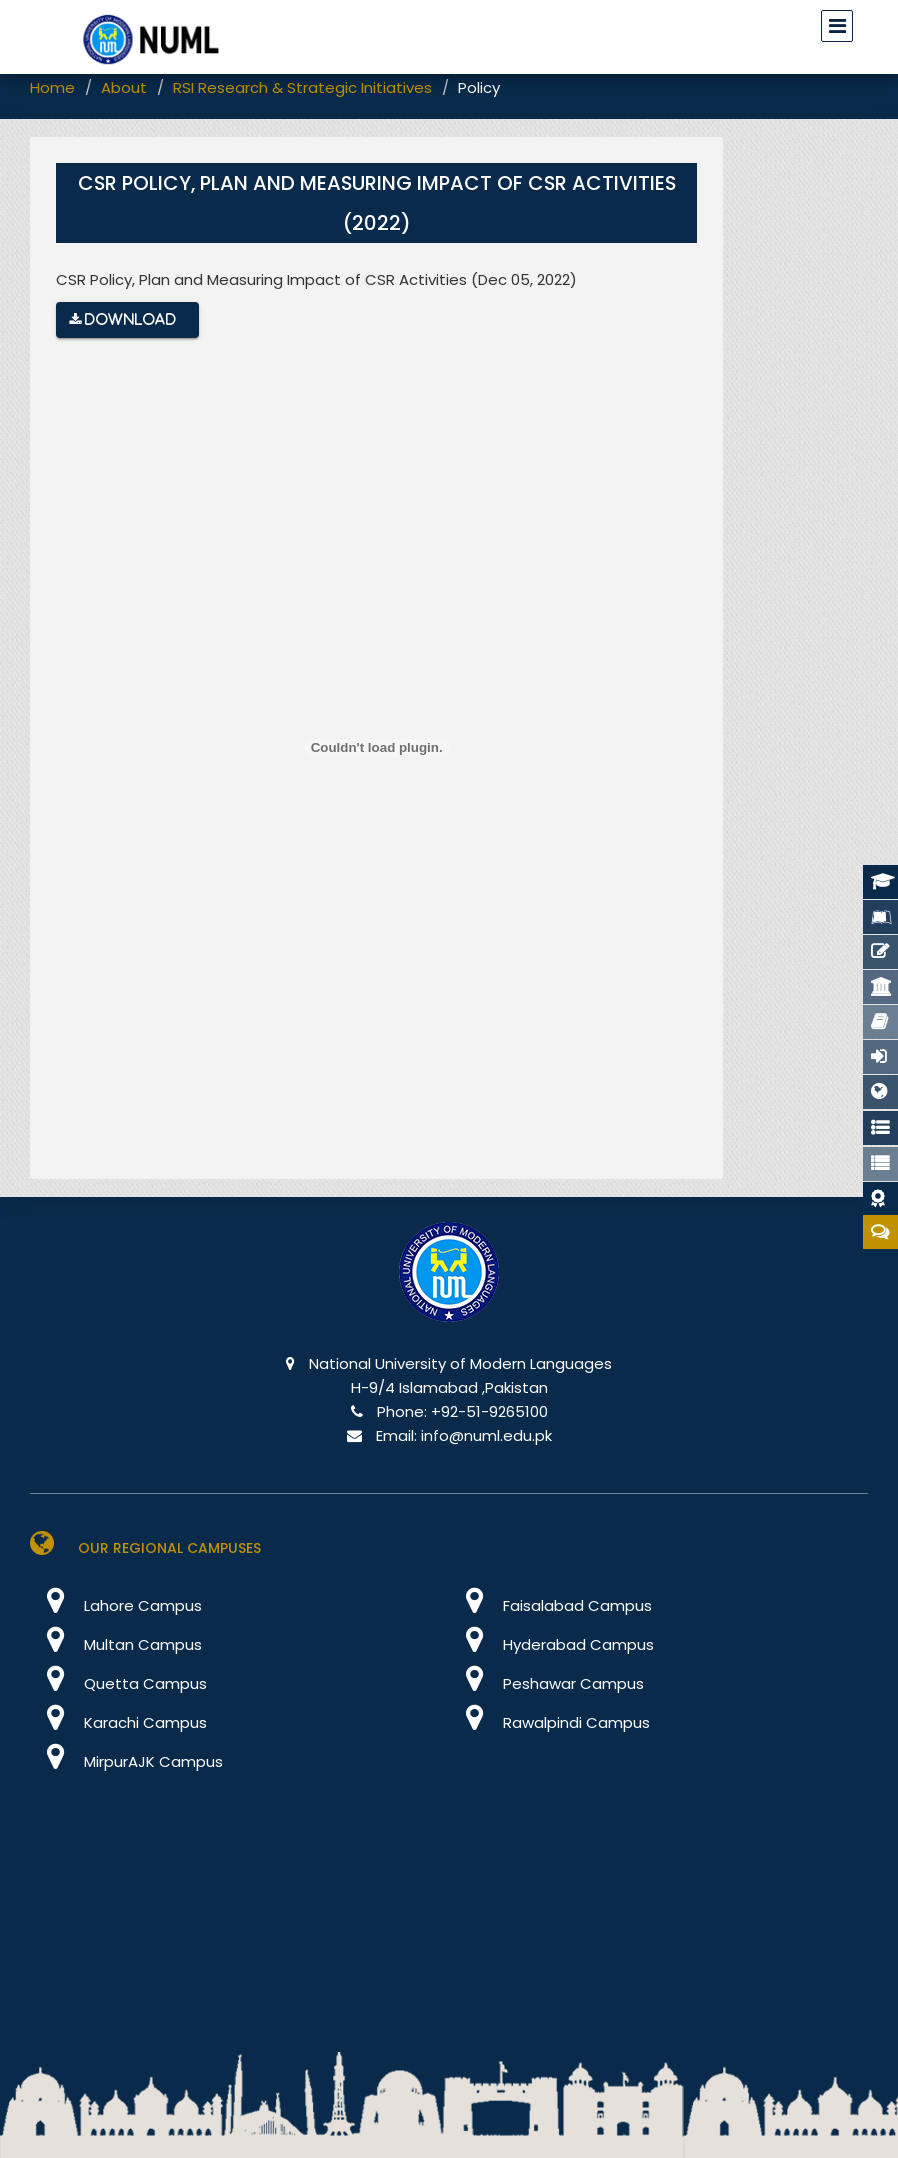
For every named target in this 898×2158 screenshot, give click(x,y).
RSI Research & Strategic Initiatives (302, 87)
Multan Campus (116, 1644)
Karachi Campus (118, 1722)
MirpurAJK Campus (126, 1761)
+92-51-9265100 (489, 1411)
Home (52, 87)
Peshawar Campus (546, 1683)
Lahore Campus (116, 1605)
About (124, 87)
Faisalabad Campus (550, 1605)
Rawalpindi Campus (549, 1722)
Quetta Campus (118, 1683)
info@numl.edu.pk (486, 1435)
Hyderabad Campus (551, 1644)
